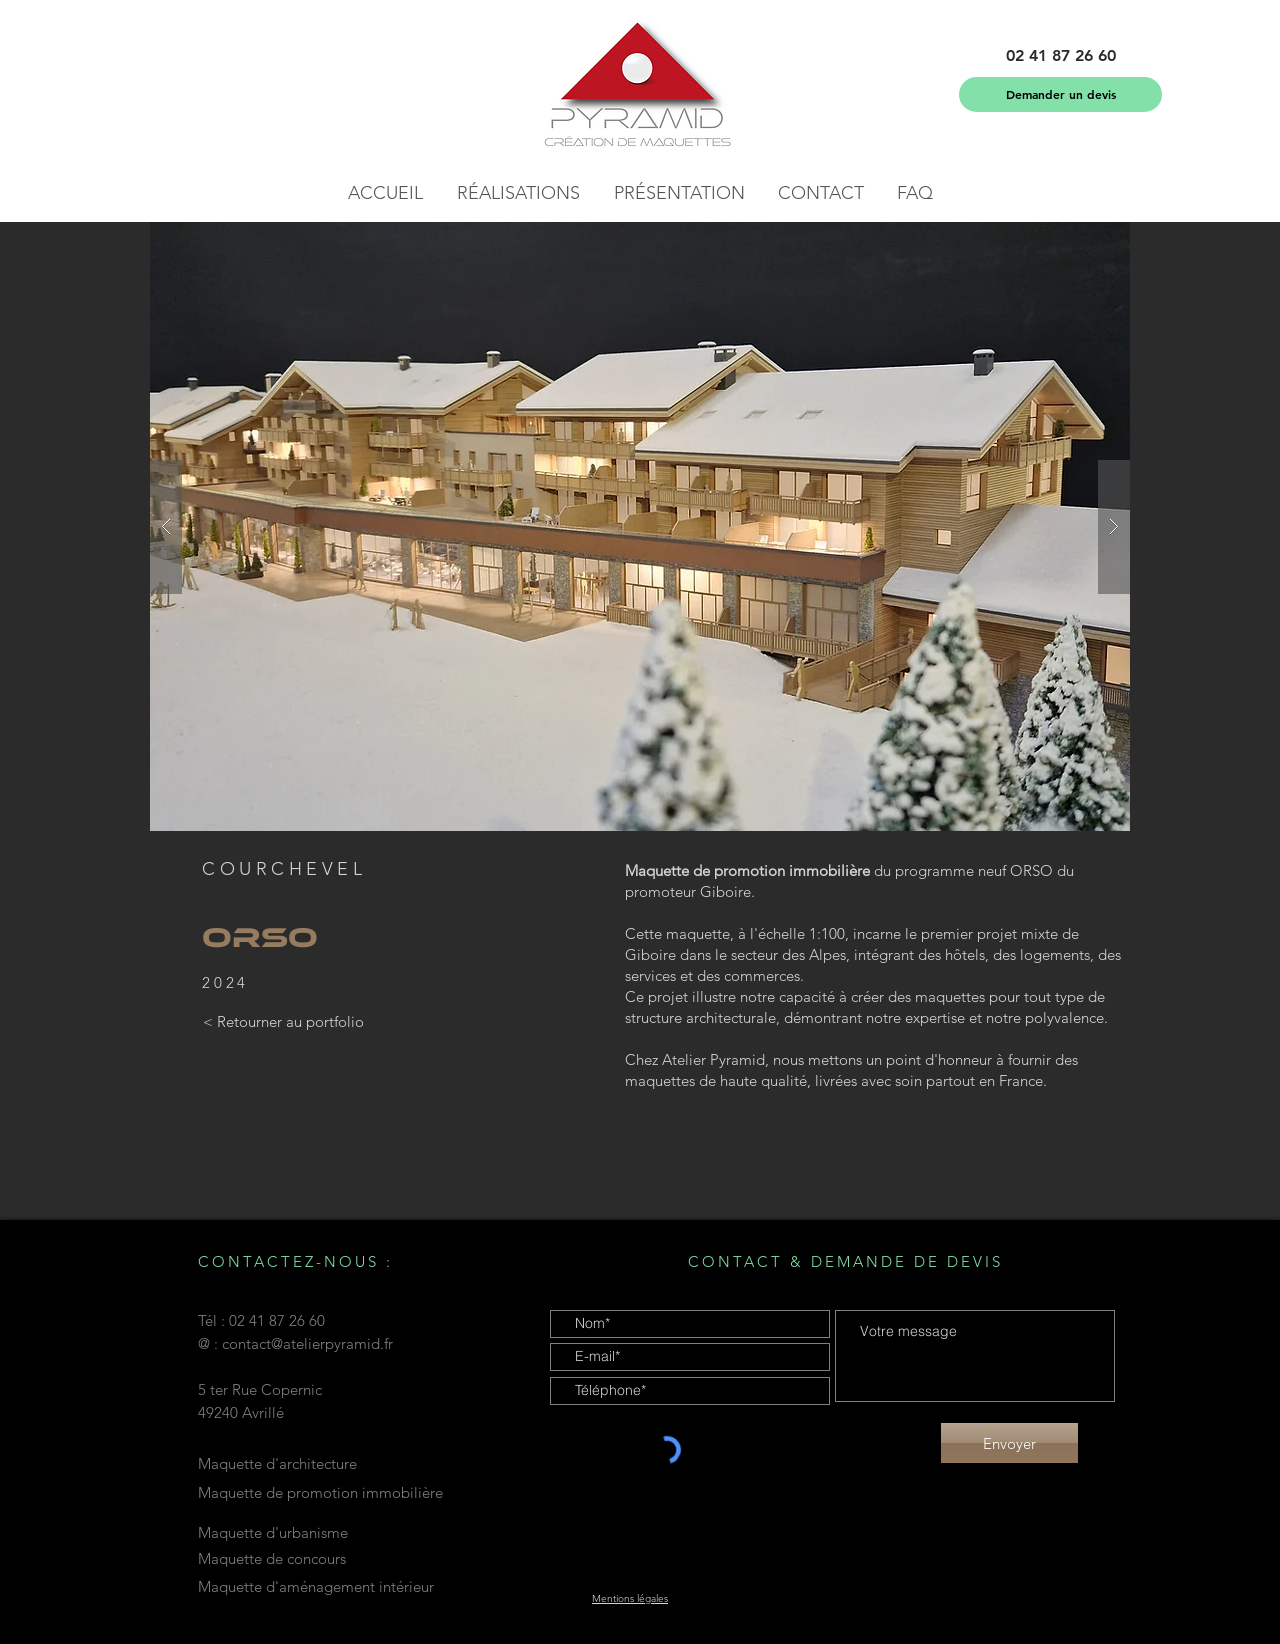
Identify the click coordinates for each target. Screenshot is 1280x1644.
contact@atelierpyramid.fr (307, 1343)
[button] (1061, 56)
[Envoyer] (1009, 1443)
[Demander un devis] (1060, 94)
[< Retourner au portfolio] (283, 1022)
